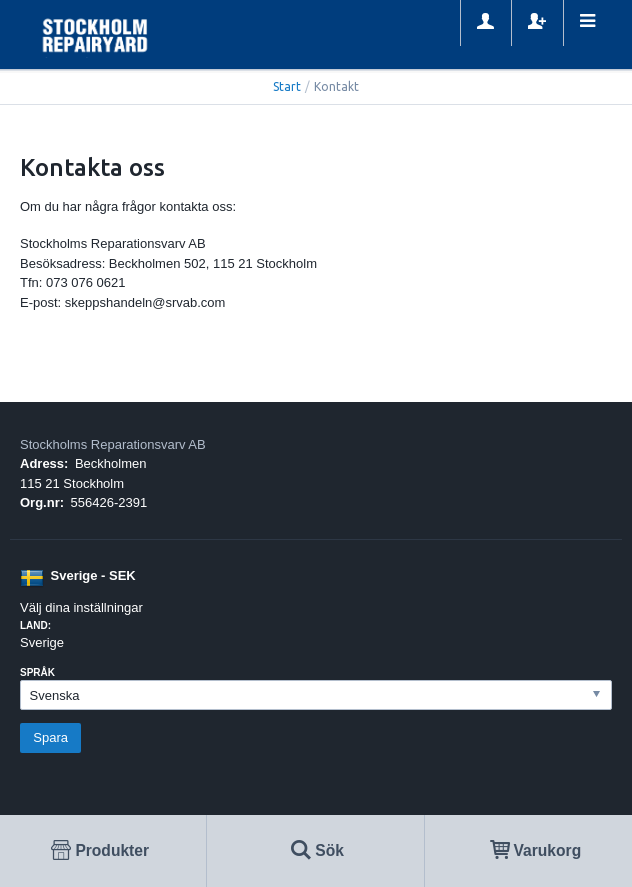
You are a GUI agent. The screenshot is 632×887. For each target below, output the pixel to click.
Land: (35, 625)
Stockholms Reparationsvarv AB (113, 444)
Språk (37, 672)
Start (287, 86)
